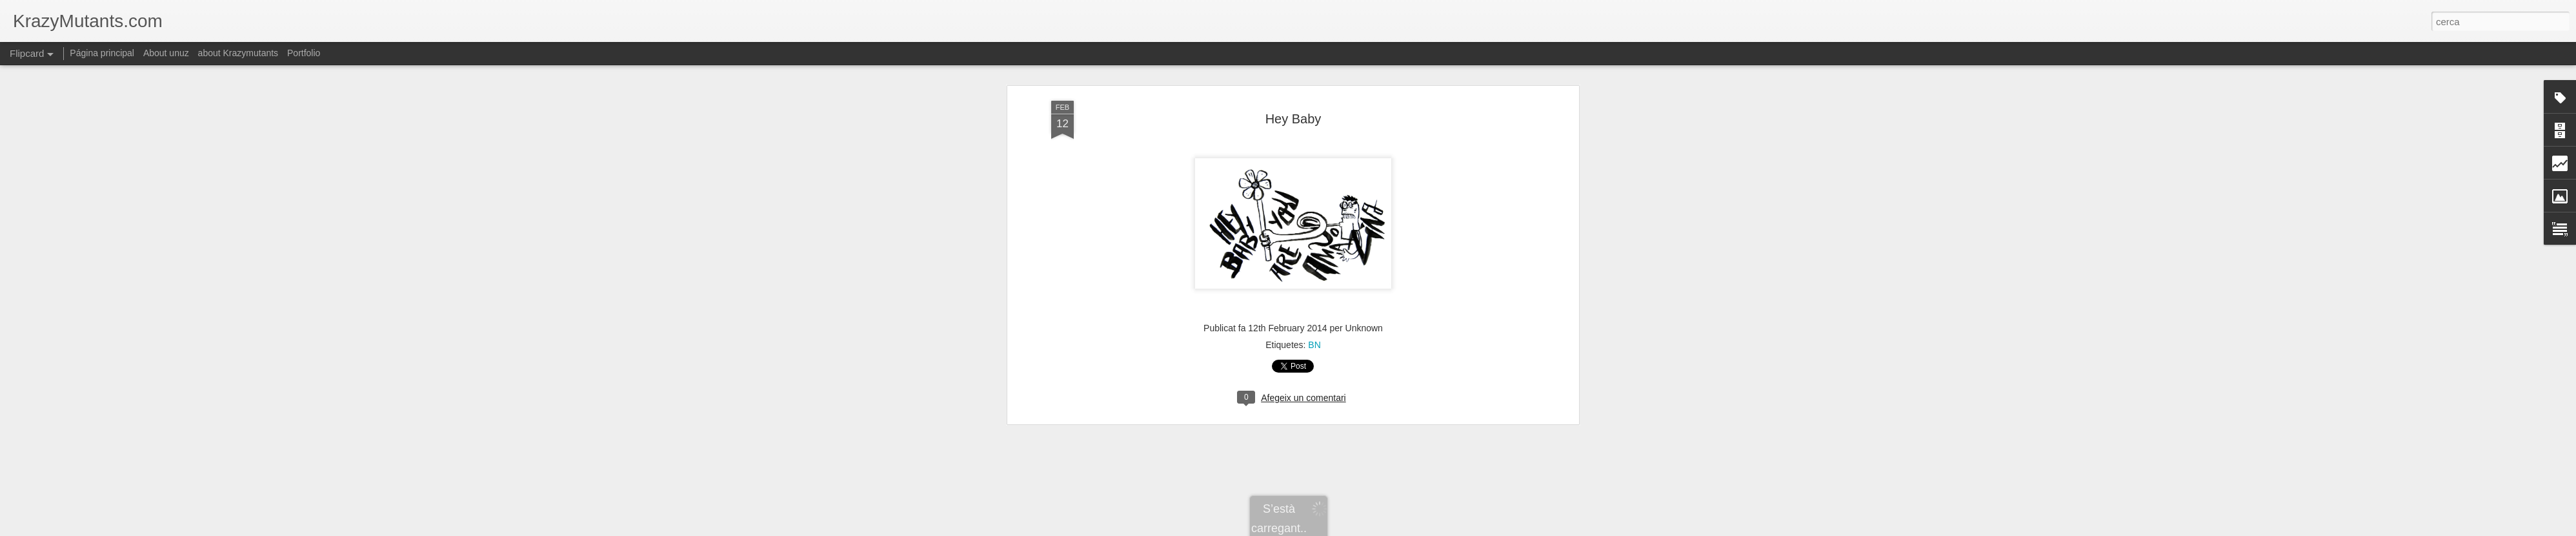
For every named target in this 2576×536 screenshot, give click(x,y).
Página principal (102, 53)
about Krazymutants (238, 53)
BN (1314, 345)
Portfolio (303, 53)
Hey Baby (1293, 119)
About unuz (166, 53)
